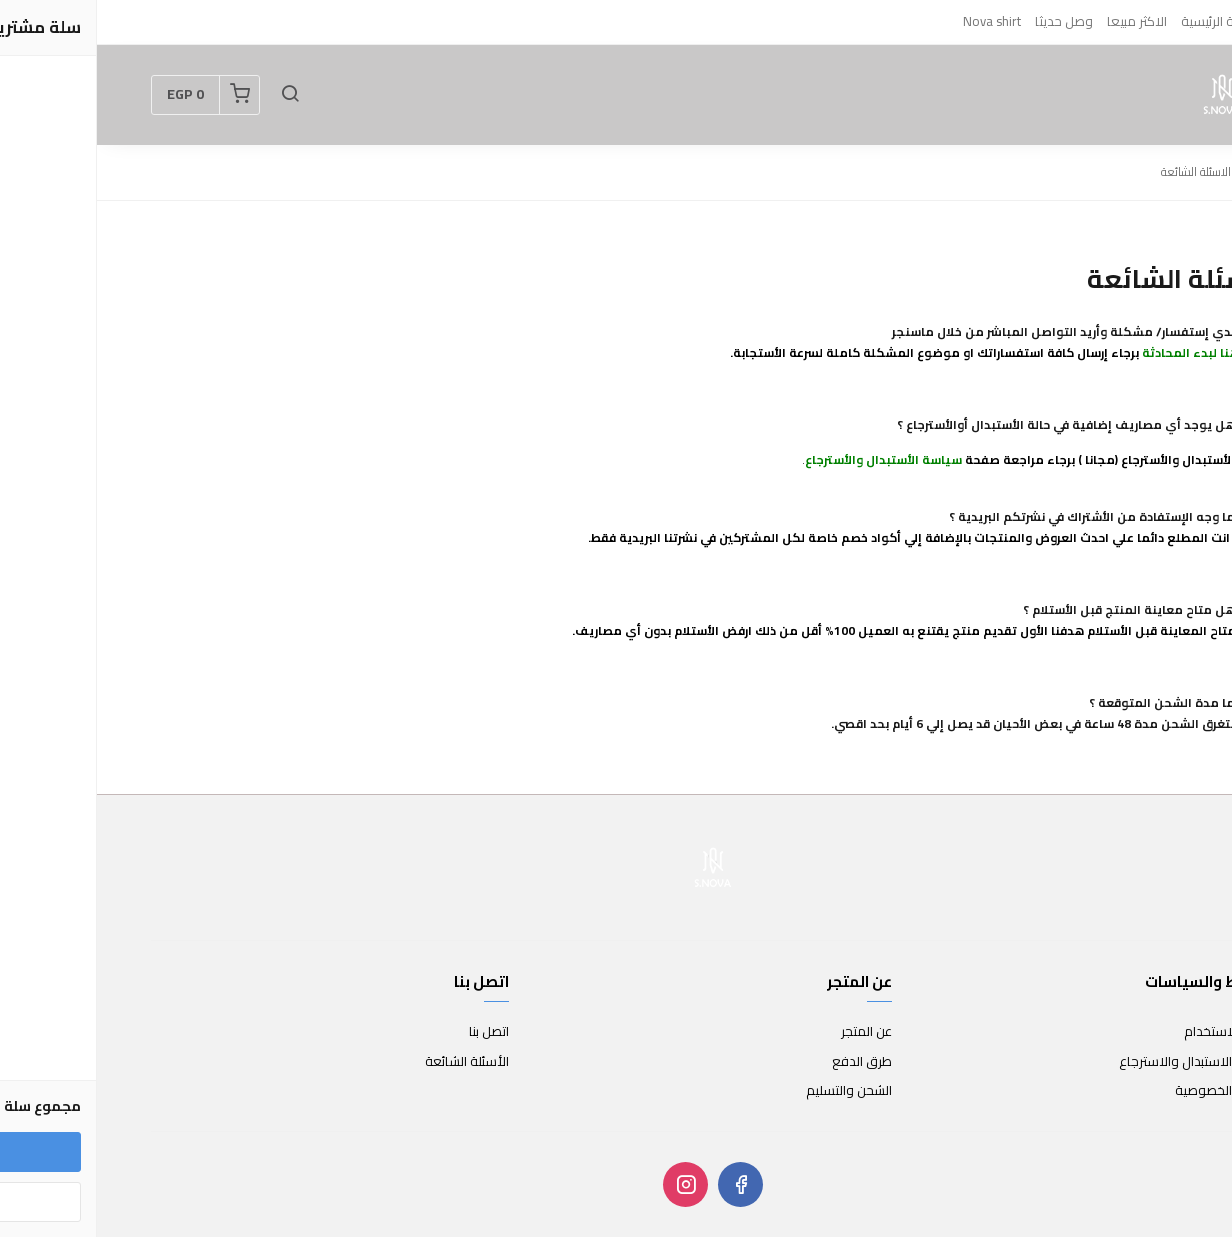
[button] (193, 95)
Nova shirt (895, 21)
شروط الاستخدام (1132, 1032)
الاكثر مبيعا (1040, 21)
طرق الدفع (765, 1062)
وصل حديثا (967, 21)
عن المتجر (769, 1032)
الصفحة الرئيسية (1127, 21)
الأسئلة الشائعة (370, 1062)
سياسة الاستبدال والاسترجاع (1100, 1062)
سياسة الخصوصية (1128, 1091)
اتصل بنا (392, 1032)
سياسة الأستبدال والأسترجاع (786, 459)
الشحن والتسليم (752, 1091)
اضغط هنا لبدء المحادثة (1111, 352)
